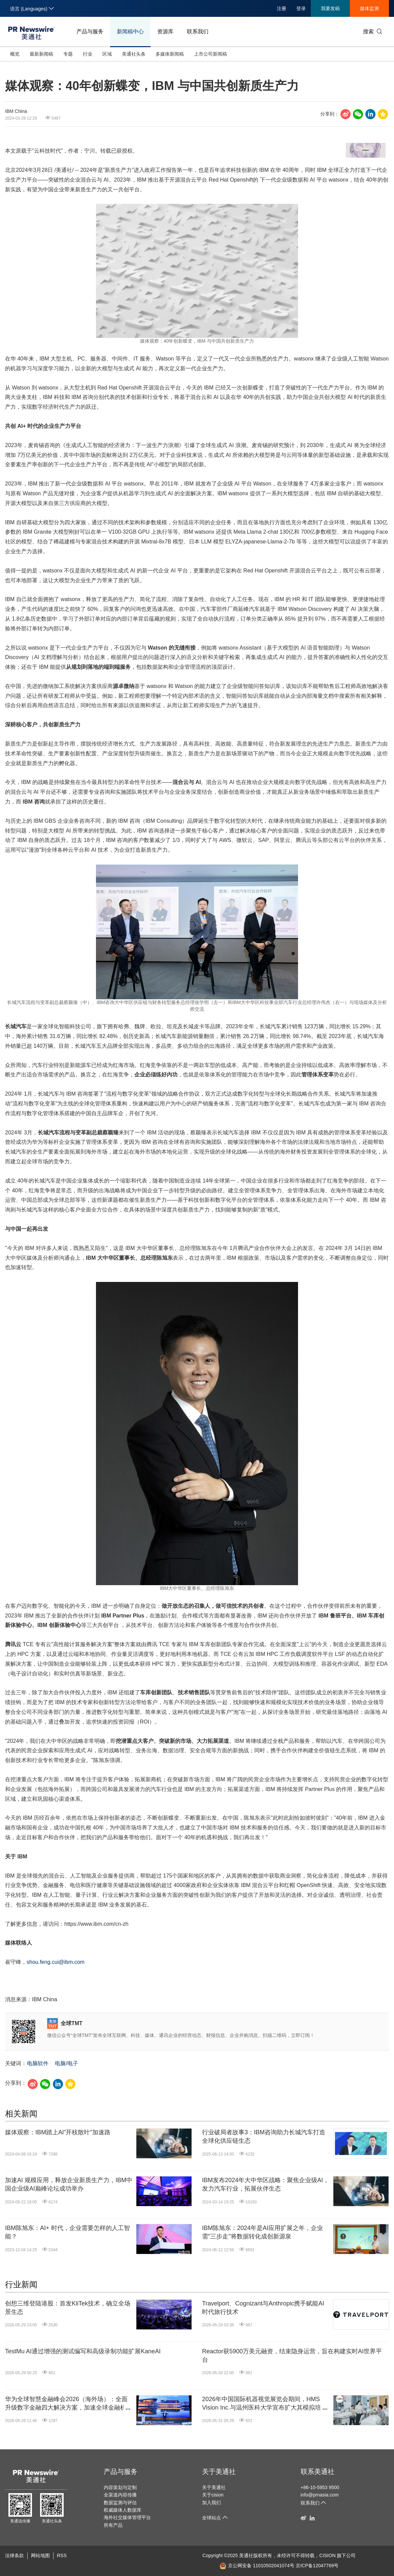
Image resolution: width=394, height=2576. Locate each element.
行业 (87, 54)
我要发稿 (330, 8)
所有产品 (113, 2525)
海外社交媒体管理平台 (127, 2517)
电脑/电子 (66, 2063)
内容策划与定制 (120, 2487)
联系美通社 (317, 2471)
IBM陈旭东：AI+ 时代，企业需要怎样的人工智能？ (67, 2232)
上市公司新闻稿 (210, 54)
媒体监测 (369, 8)
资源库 (165, 31)
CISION (327, 2555)
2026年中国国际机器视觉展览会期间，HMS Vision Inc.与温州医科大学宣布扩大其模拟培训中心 (264, 2404)
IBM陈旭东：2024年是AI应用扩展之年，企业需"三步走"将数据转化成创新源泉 (262, 2232)
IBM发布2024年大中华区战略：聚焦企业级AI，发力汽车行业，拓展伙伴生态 (265, 2184)
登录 (301, 8)
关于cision (213, 2495)
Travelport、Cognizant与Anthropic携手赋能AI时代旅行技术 (263, 2307)
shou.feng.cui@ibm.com (56, 1962)
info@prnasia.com (320, 2495)
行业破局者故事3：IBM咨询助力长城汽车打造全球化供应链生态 (263, 2136)
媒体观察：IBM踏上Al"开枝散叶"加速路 (57, 2132)
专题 (68, 54)
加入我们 (211, 2502)
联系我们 (197, 31)
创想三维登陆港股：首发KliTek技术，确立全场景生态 (67, 2307)
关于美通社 (219, 2471)
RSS (62, 2555)
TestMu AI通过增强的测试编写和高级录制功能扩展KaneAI (83, 2351)
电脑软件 (37, 2063)
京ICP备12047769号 (317, 2565)
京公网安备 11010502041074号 (257, 2565)
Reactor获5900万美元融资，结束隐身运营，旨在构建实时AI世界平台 (292, 2355)
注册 (281, 8)
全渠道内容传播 (120, 2495)
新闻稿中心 (130, 31)
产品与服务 (89, 31)
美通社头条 (133, 54)
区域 (107, 54)
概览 (15, 54)
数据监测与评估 (120, 2502)
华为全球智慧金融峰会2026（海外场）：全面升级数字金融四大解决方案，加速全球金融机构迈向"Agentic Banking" (68, 2404)
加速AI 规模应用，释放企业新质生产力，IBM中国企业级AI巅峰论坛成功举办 (68, 2184)
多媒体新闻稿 (170, 54)
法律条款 (14, 2555)
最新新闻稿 (41, 54)
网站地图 (40, 2555)
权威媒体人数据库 (122, 2510)
